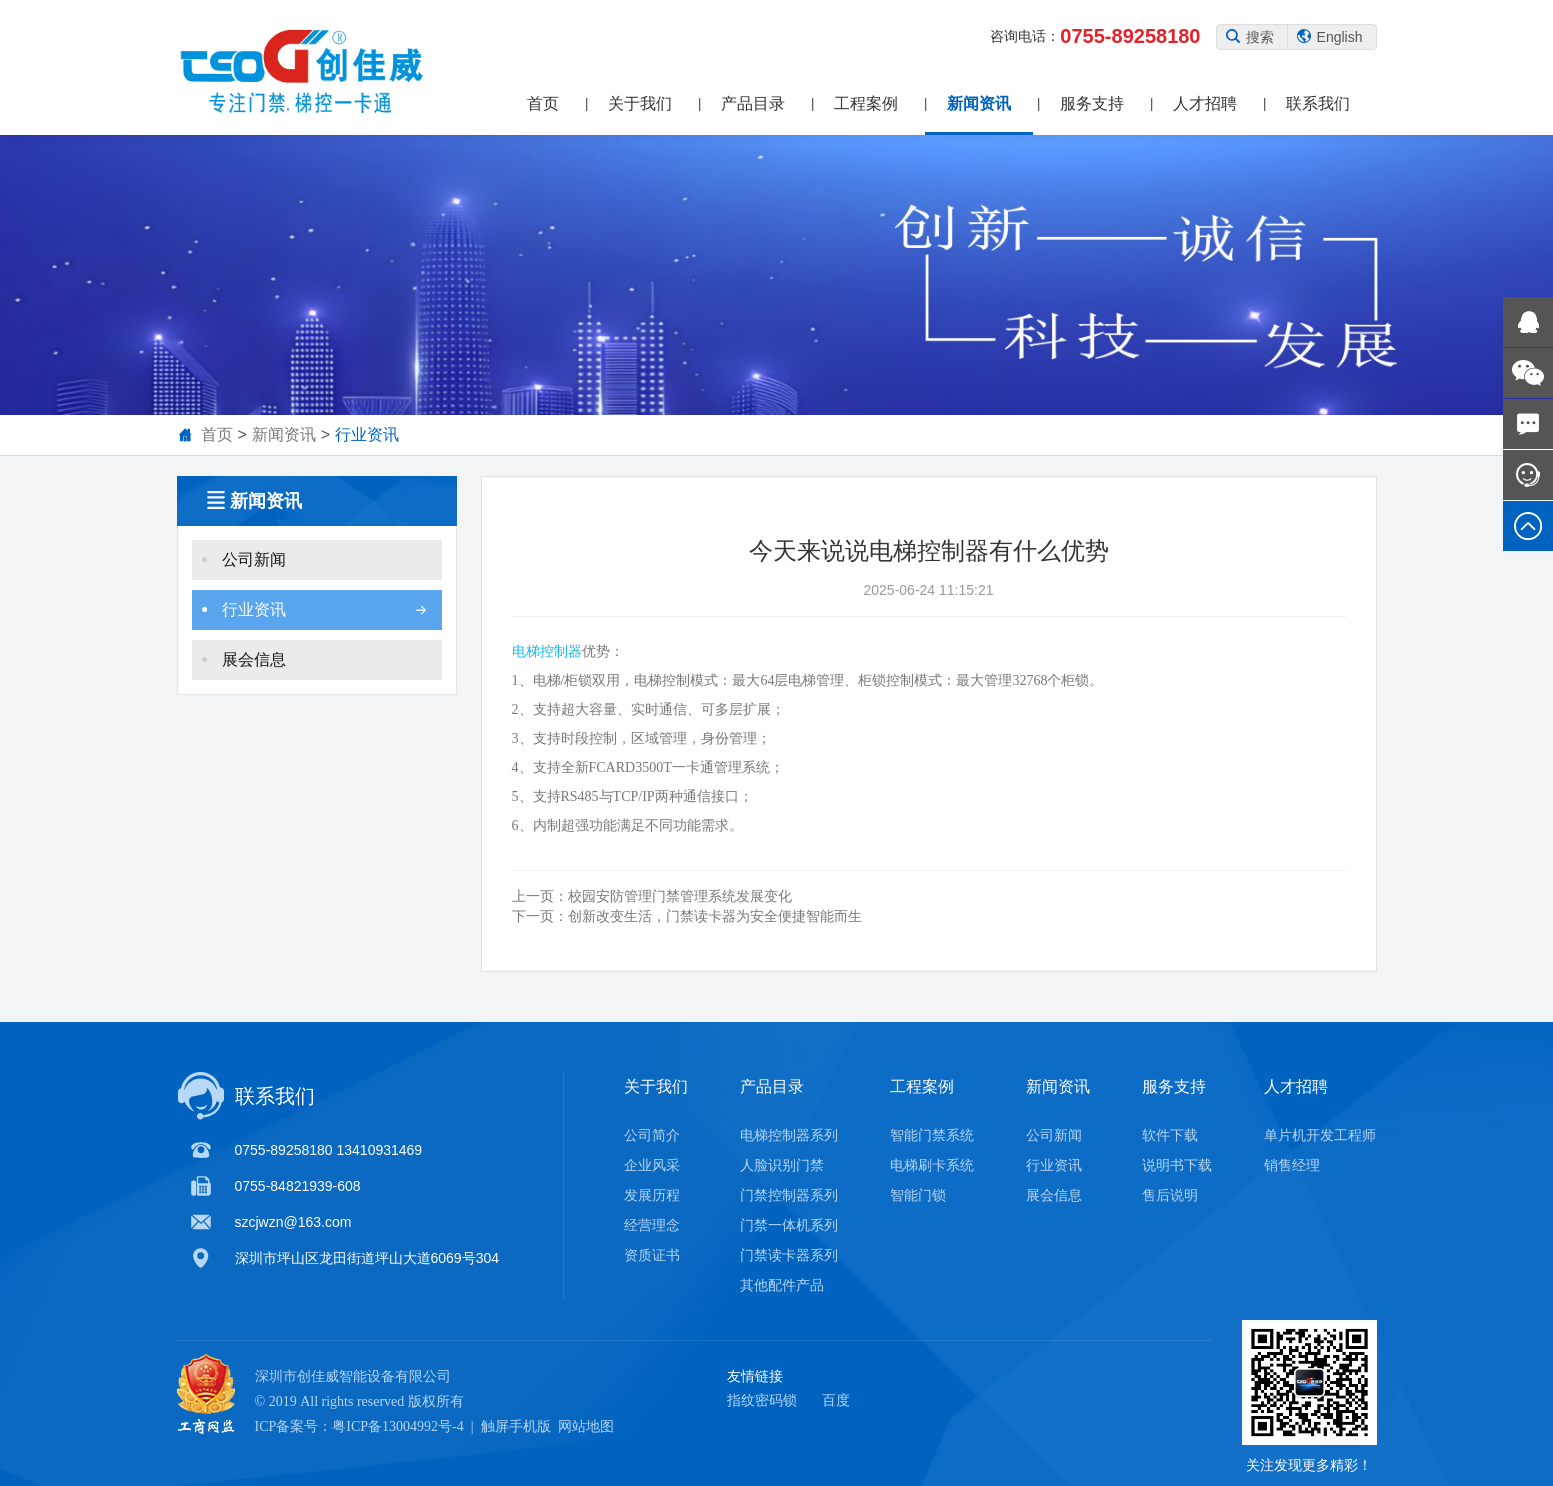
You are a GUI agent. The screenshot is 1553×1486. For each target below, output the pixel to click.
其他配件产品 (782, 1285)
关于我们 (640, 103)
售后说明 (1170, 1195)
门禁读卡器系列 (789, 1255)
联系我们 (1318, 103)
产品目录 (753, 103)
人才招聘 (1205, 103)
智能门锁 (918, 1195)
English (1330, 37)
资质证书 (652, 1255)
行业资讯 (367, 434)
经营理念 (652, 1225)
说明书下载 (1177, 1165)
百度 (836, 1400)
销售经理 (1292, 1165)
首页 (543, 103)
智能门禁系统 (932, 1135)
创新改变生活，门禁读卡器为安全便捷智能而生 (687, 924)
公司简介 (652, 1135)
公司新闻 (314, 567)
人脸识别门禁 (782, 1165)
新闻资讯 (979, 103)
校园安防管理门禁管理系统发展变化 (652, 904)
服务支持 (1092, 103)
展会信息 (314, 667)
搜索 (1250, 37)
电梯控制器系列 (789, 1135)
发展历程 (652, 1195)
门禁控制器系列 (789, 1195)
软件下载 (1170, 1135)
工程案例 (866, 103)
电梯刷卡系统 (932, 1165)
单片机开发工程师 (1320, 1135)
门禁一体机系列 (789, 1225)
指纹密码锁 (762, 1400)
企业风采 (652, 1165)
